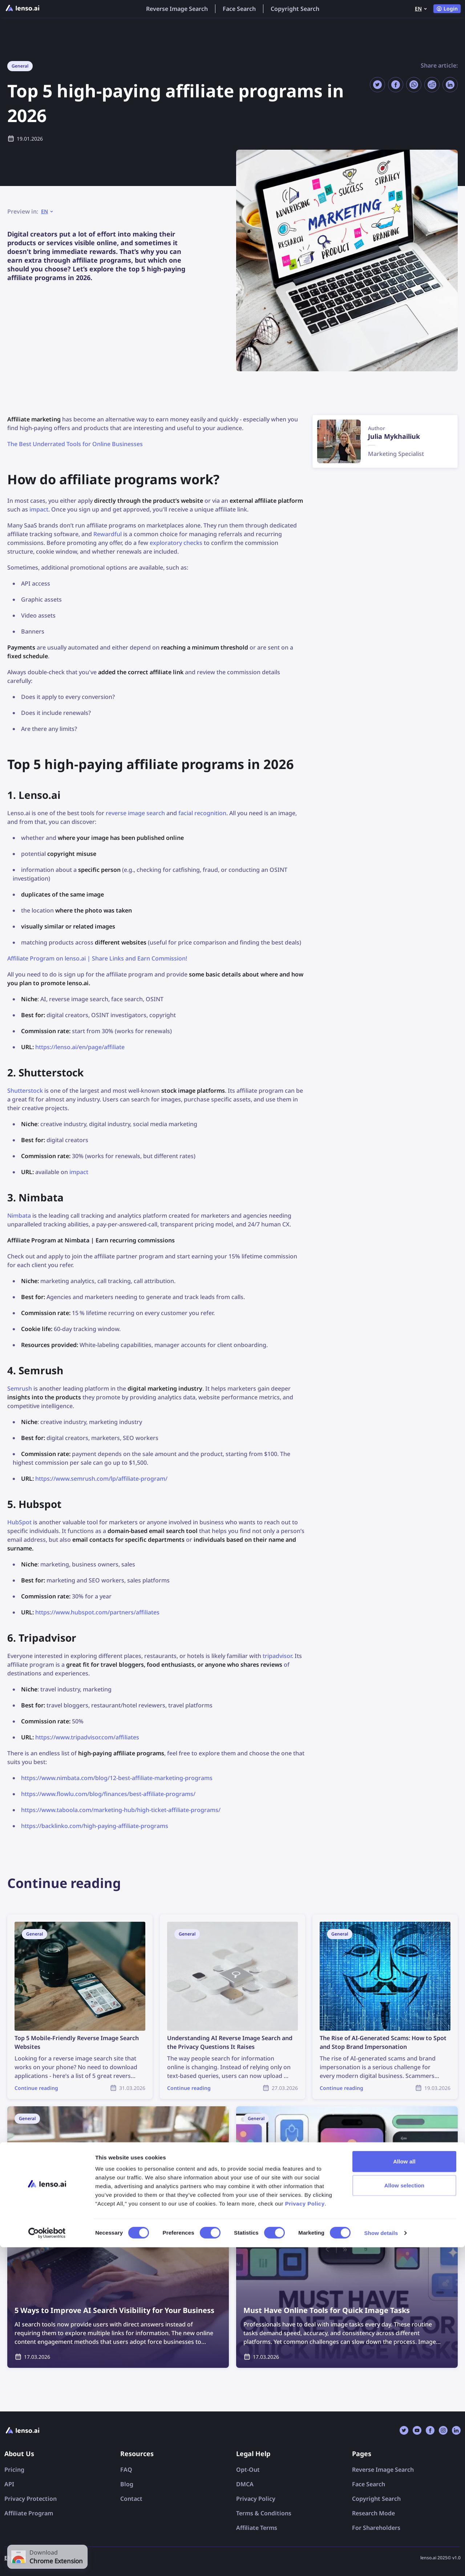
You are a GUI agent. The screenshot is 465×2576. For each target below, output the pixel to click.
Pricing (14, 2470)
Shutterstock (25, 1091)
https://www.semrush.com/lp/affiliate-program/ (101, 1479)
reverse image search (135, 813)
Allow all (404, 2490)
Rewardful (107, 534)
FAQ (126, 2470)
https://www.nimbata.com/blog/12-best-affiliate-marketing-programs (117, 1778)
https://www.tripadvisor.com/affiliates (87, 1737)
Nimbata (19, 1216)
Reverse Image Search (177, 9)
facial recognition (202, 813)
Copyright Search (295, 9)
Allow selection (404, 2514)
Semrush (19, 1388)
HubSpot (19, 1522)
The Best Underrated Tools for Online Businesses (75, 444)
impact (38, 509)
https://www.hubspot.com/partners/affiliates (97, 1612)
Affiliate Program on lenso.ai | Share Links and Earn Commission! (97, 958)
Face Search (239, 9)
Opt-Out (248, 2470)
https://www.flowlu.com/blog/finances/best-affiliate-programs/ (108, 1794)
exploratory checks (176, 543)
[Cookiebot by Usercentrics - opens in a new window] (47, 2561)
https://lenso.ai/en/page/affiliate (80, 1047)
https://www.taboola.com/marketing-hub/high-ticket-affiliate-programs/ (121, 1810)
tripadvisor (277, 1656)
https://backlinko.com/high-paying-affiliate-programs (94, 1826)
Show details (381, 2562)
